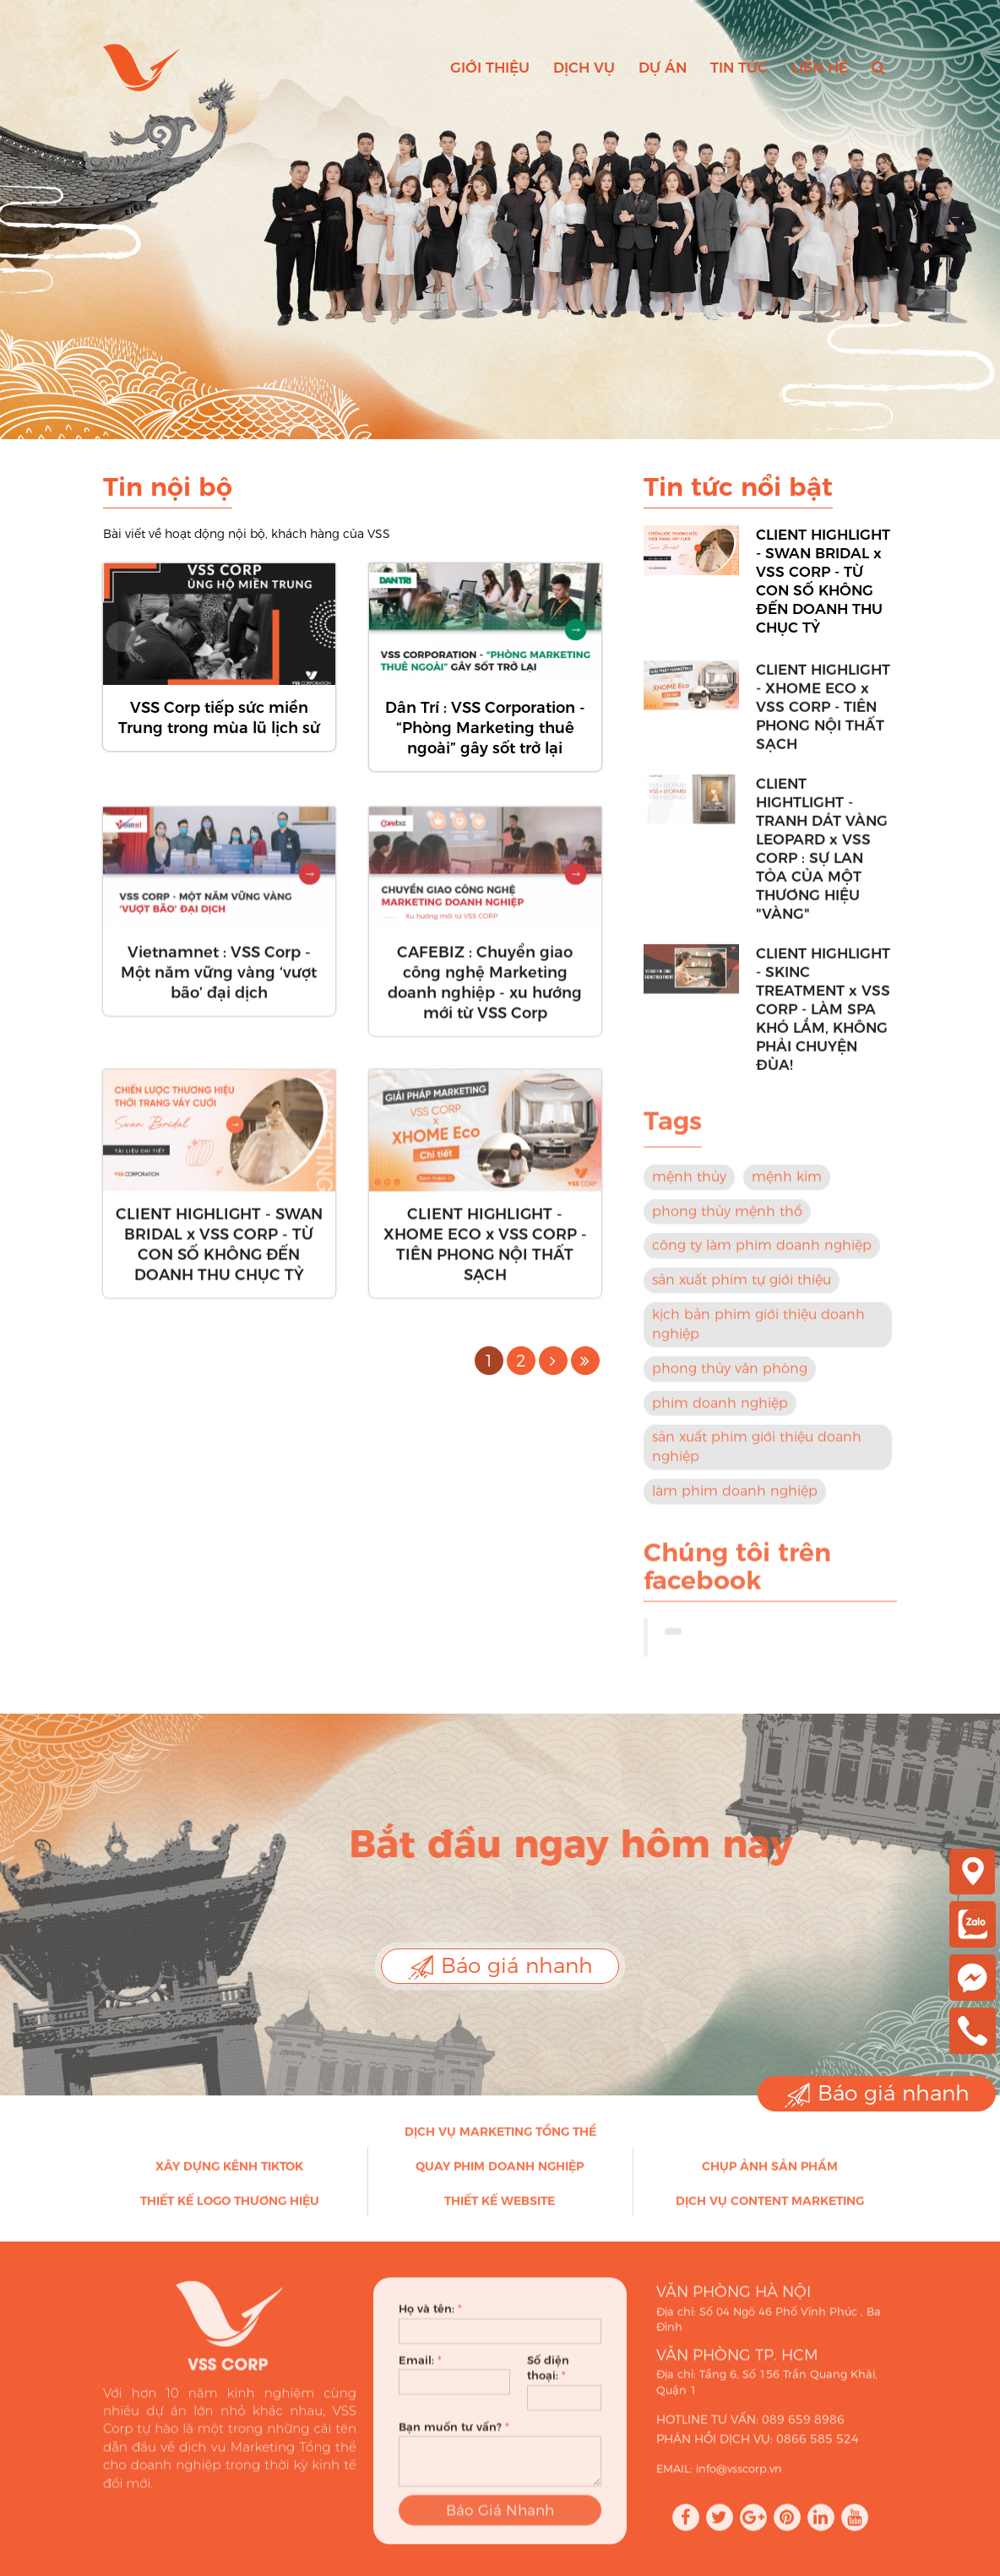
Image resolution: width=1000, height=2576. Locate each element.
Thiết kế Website (499, 2209)
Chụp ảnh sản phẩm (770, 2174)
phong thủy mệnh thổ (727, 1219)
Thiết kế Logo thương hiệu (229, 2209)
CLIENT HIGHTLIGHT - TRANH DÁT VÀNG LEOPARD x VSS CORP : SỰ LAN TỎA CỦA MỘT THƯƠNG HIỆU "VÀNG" (822, 856)
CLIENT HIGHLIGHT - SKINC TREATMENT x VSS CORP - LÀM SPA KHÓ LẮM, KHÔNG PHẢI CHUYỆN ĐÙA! (823, 1017)
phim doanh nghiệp (720, 1411)
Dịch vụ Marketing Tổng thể (500, 2140)
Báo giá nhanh (500, 1967)
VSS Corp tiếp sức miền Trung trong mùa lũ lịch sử (219, 717)
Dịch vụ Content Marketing (770, 2209)
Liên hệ (819, 67)
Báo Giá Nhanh (500, 2527)
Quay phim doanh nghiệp (500, 2174)
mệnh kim (787, 1185)
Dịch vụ (584, 67)
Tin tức (739, 67)
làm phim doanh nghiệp (735, 1500)
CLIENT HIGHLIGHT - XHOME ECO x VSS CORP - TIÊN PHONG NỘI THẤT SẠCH (485, 1252)
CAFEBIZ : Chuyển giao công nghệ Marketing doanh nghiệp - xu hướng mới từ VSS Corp (485, 990)
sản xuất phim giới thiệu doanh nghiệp (756, 1455)
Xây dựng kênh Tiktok (229, 2174)
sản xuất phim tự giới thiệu (741, 1288)
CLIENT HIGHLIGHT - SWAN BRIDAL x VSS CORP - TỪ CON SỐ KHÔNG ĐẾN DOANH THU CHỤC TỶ (219, 1252)
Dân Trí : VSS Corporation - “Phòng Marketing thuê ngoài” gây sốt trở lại (485, 728)
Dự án (663, 67)
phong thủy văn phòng (729, 1376)
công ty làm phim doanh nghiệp (762, 1254)
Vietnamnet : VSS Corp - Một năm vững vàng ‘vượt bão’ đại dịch (219, 980)
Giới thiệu (490, 67)
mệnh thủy (689, 1185)
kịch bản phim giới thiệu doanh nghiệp (758, 1332)
